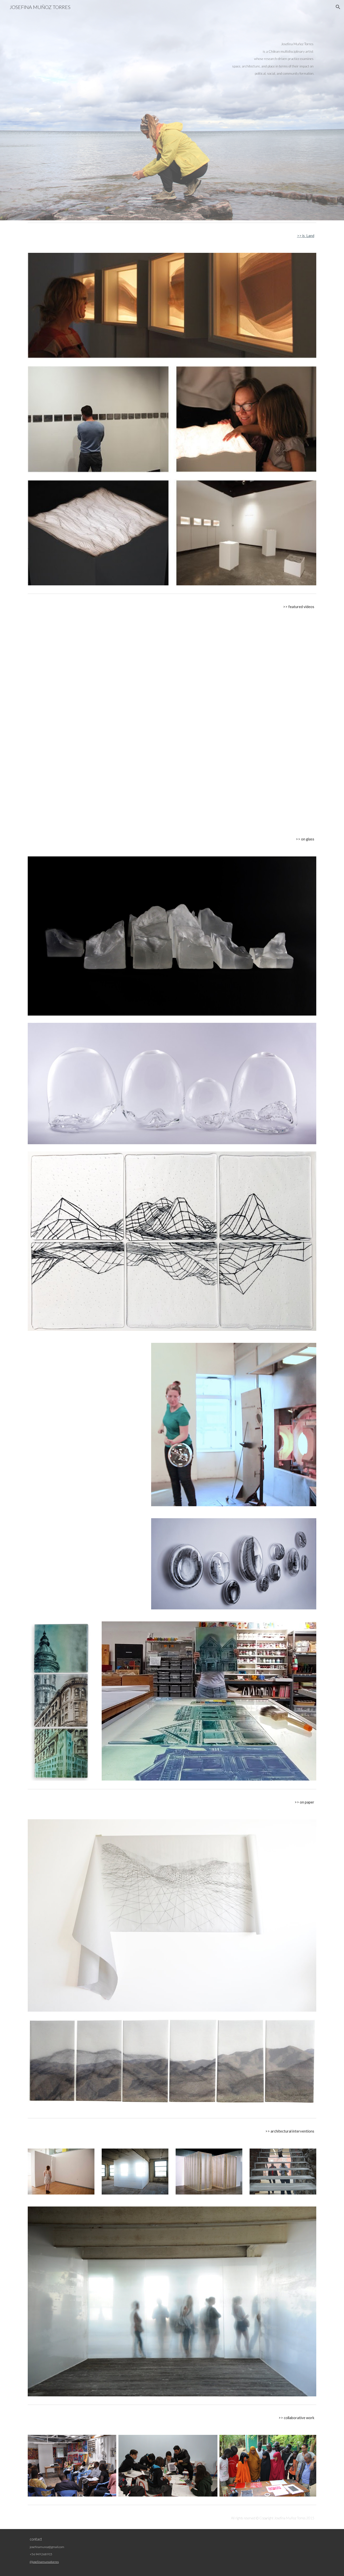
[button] (338, 7)
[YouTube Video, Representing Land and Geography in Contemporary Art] (258, 723)
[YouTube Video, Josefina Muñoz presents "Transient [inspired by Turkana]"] (98, 774)
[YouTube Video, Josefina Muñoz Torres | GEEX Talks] (98, 672)
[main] (172, 65)
